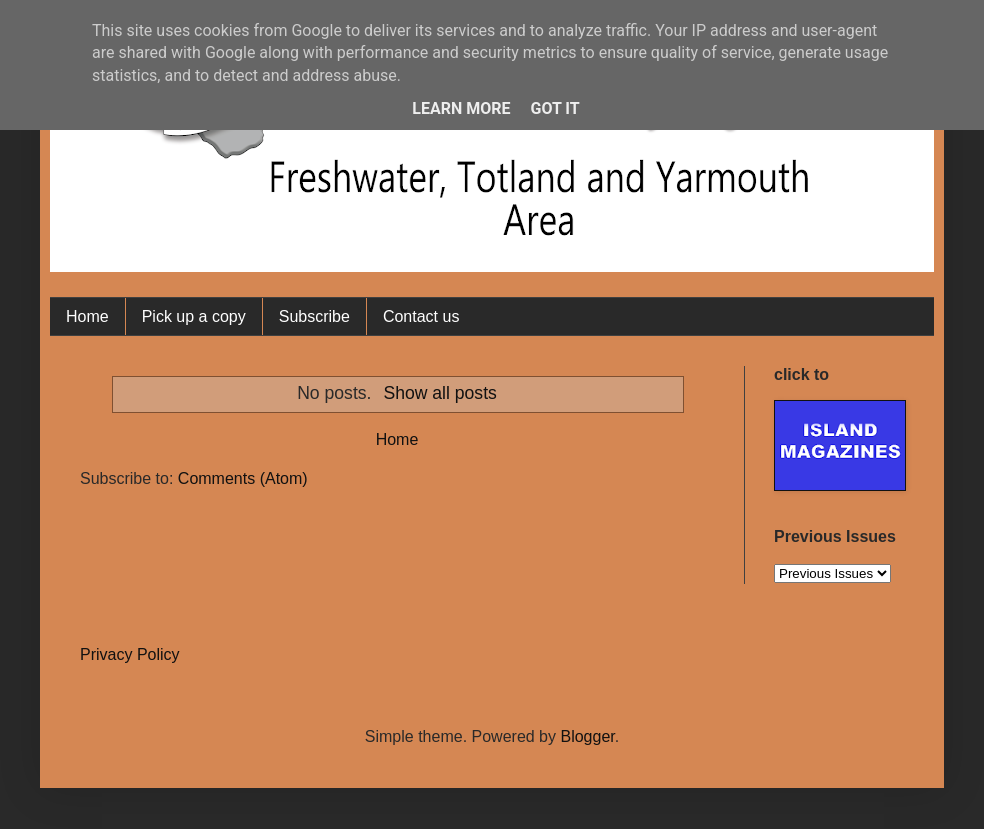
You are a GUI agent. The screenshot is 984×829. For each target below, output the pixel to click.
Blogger (587, 736)
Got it (554, 108)
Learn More (461, 108)
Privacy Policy (130, 654)
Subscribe (314, 316)
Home (87, 316)
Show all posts (439, 393)
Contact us (421, 316)
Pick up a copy (194, 316)
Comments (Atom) (243, 478)
